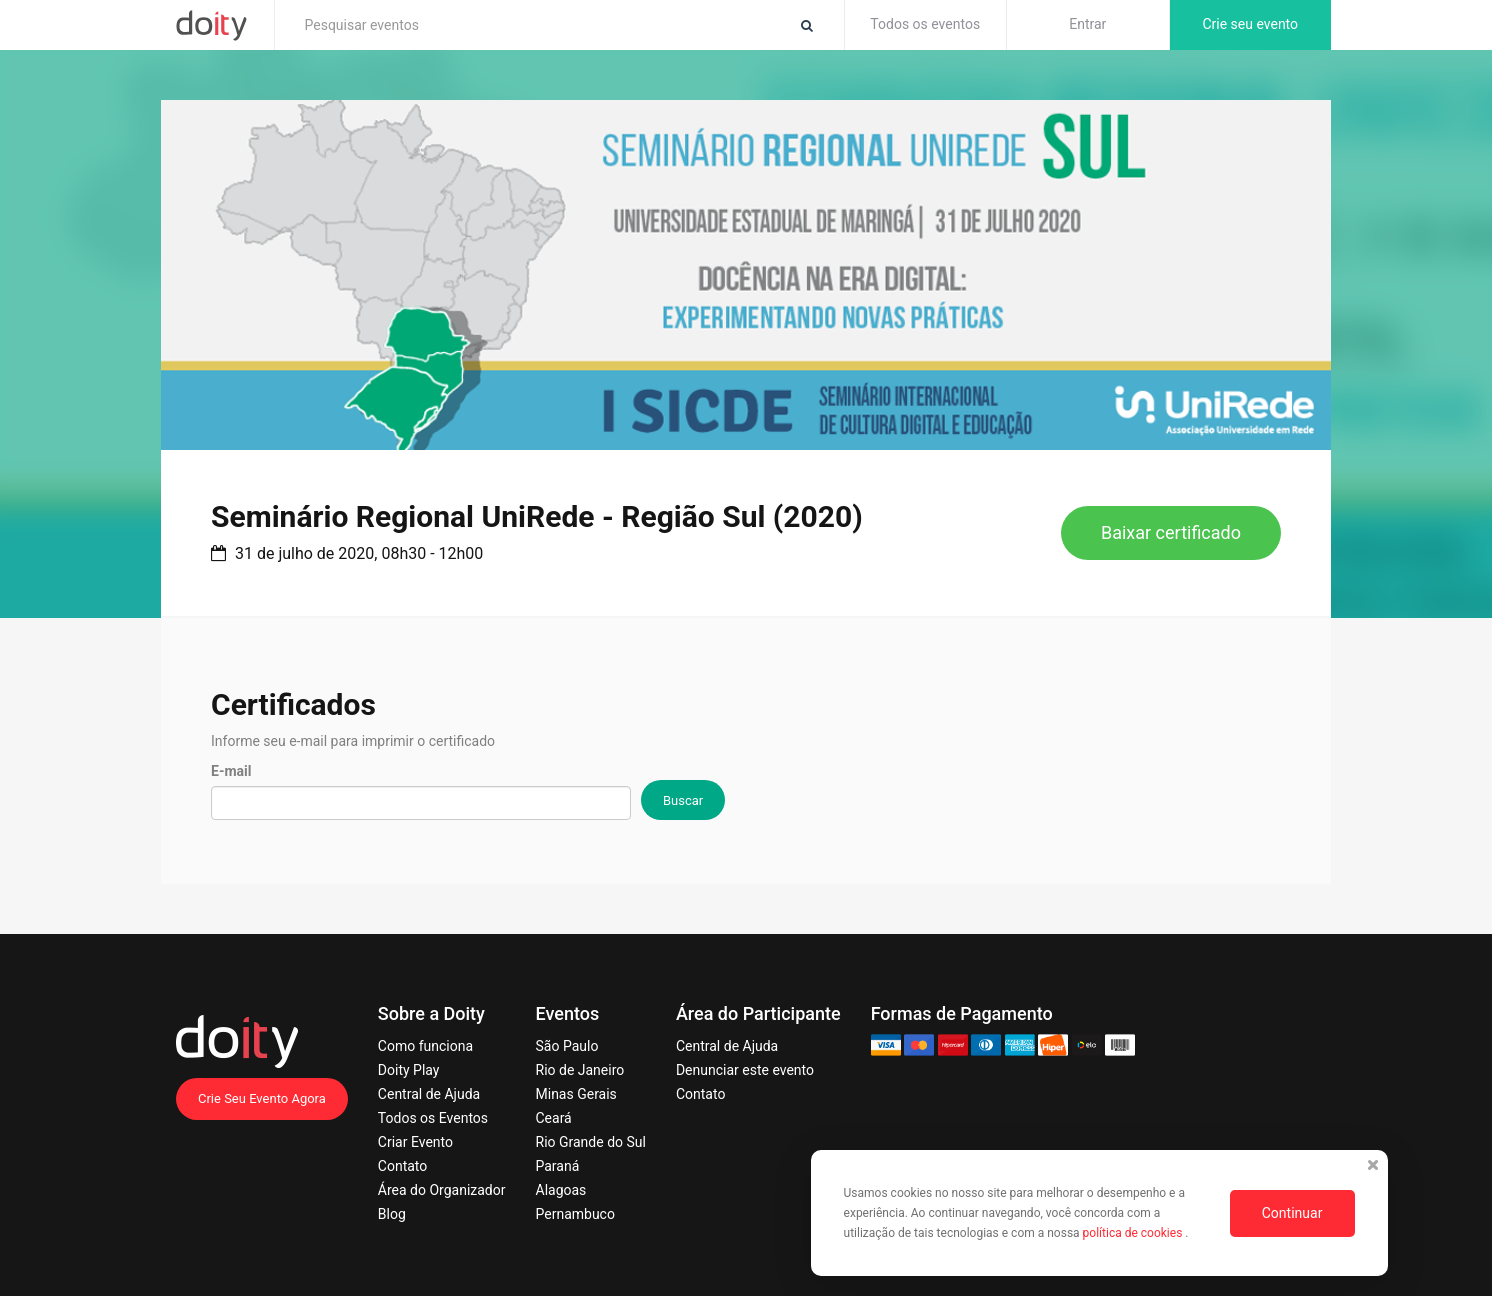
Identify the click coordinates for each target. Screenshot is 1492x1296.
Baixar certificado (1171, 532)
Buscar (683, 800)
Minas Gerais (576, 1094)
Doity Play (409, 1070)
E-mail (231, 771)
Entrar (1087, 24)
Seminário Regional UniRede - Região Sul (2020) (537, 516)
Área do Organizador (442, 1190)
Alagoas (561, 1190)
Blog (392, 1214)
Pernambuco (575, 1214)
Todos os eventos (925, 24)
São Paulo (567, 1046)
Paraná (558, 1166)
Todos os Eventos (433, 1118)
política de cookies (1134, 1233)
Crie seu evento (1250, 24)
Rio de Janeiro (580, 1070)
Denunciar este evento (745, 1070)
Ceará (554, 1118)
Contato (402, 1166)
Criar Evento (415, 1142)
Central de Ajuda (429, 1094)
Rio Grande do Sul (591, 1142)
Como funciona (425, 1046)
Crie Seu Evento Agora (262, 1098)
